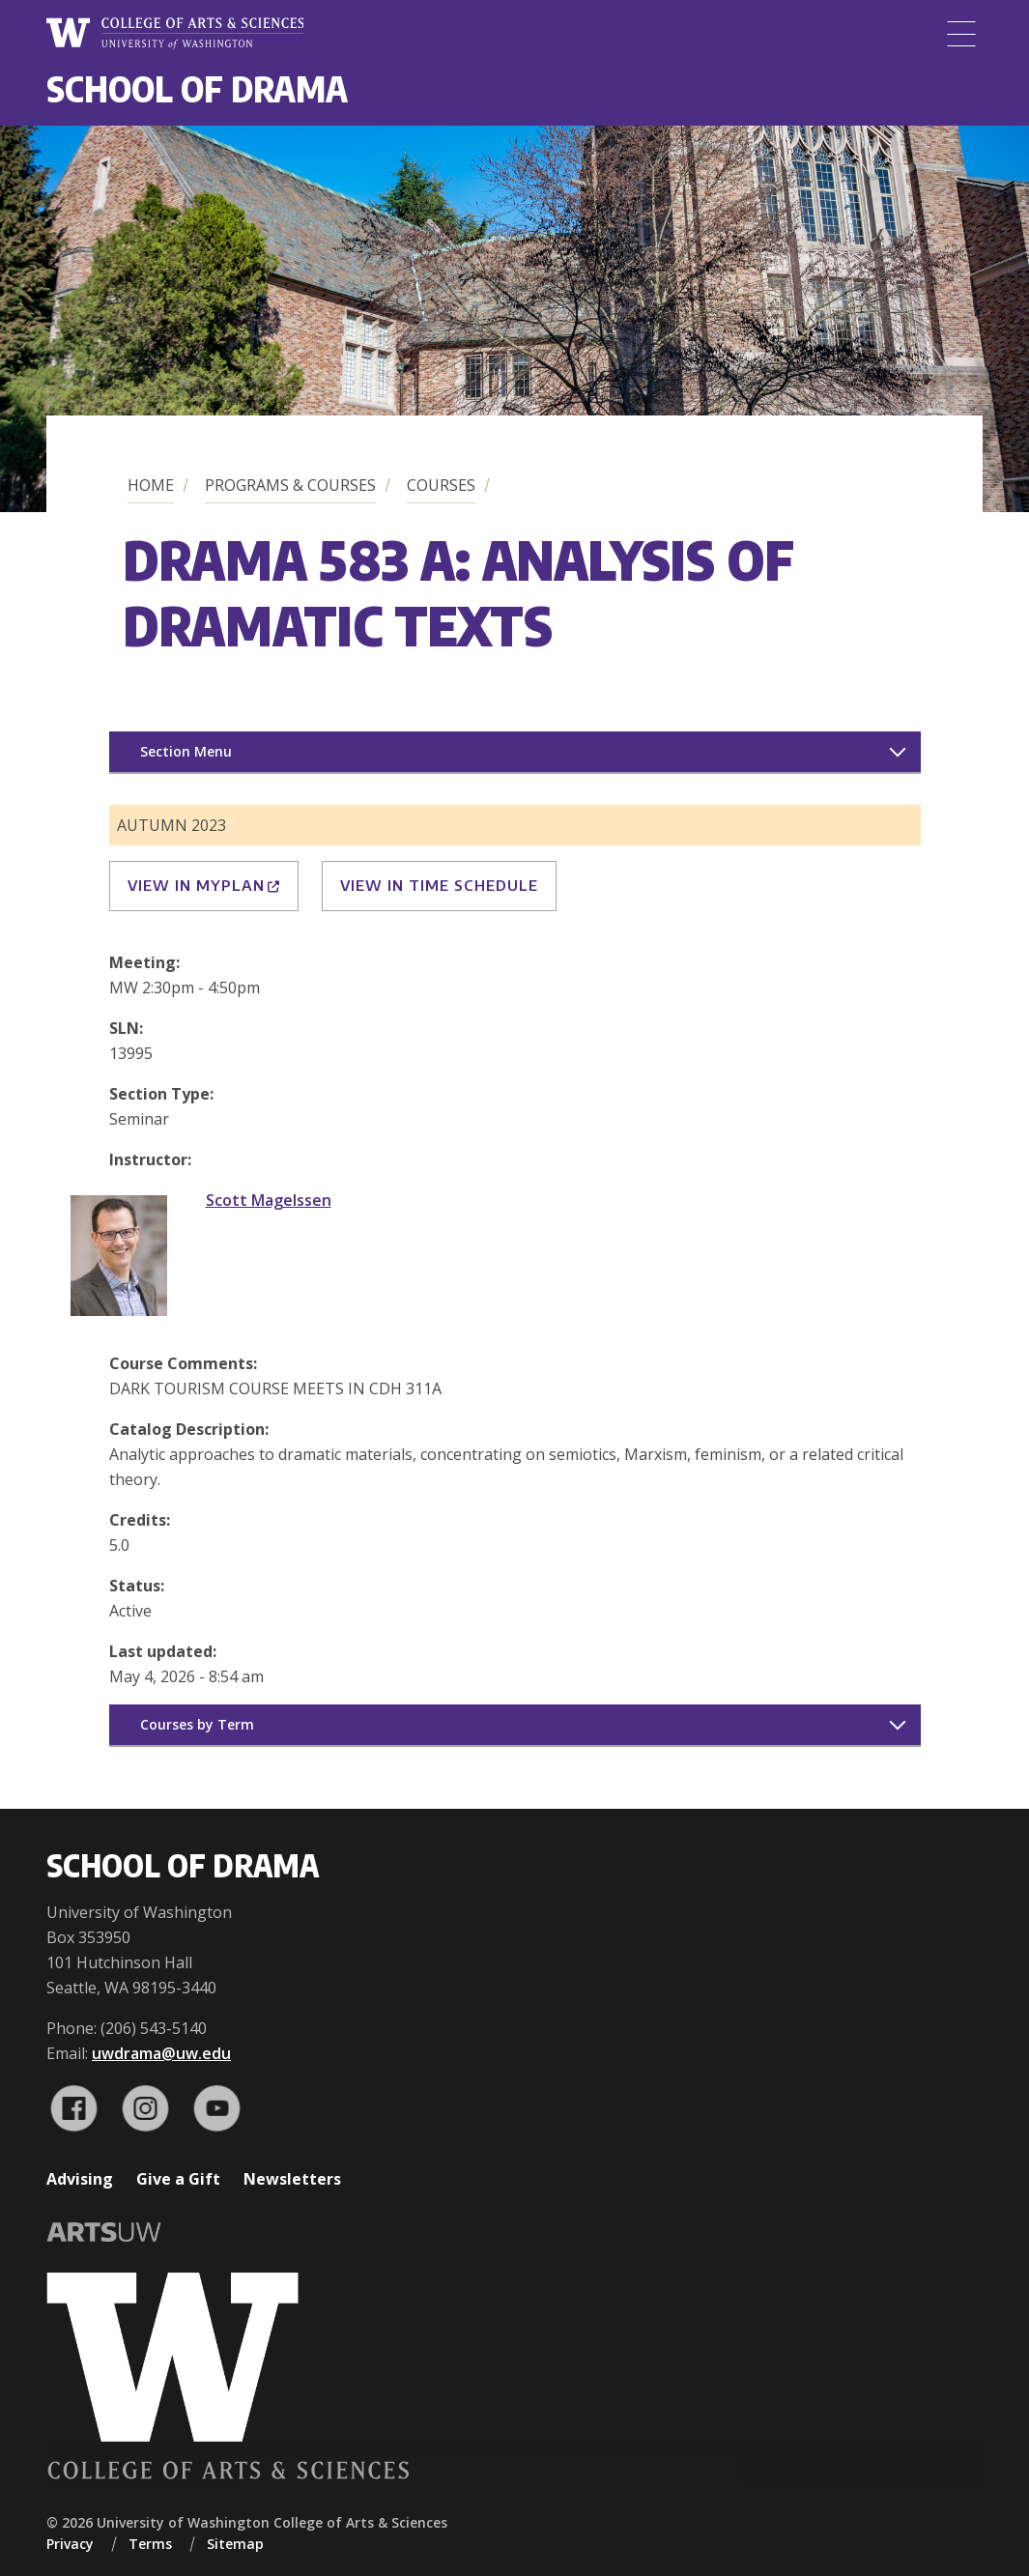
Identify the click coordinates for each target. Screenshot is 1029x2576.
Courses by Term (197, 1724)
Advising (79, 2179)
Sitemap (235, 2543)
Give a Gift (178, 2179)
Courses (441, 485)
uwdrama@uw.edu (161, 2053)
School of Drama (197, 88)
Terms (150, 2543)
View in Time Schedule (439, 885)
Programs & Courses (290, 485)
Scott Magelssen (268, 1200)
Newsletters (292, 2179)
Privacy (70, 2543)
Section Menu (186, 751)
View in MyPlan (204, 885)
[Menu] (961, 34)
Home (151, 485)
